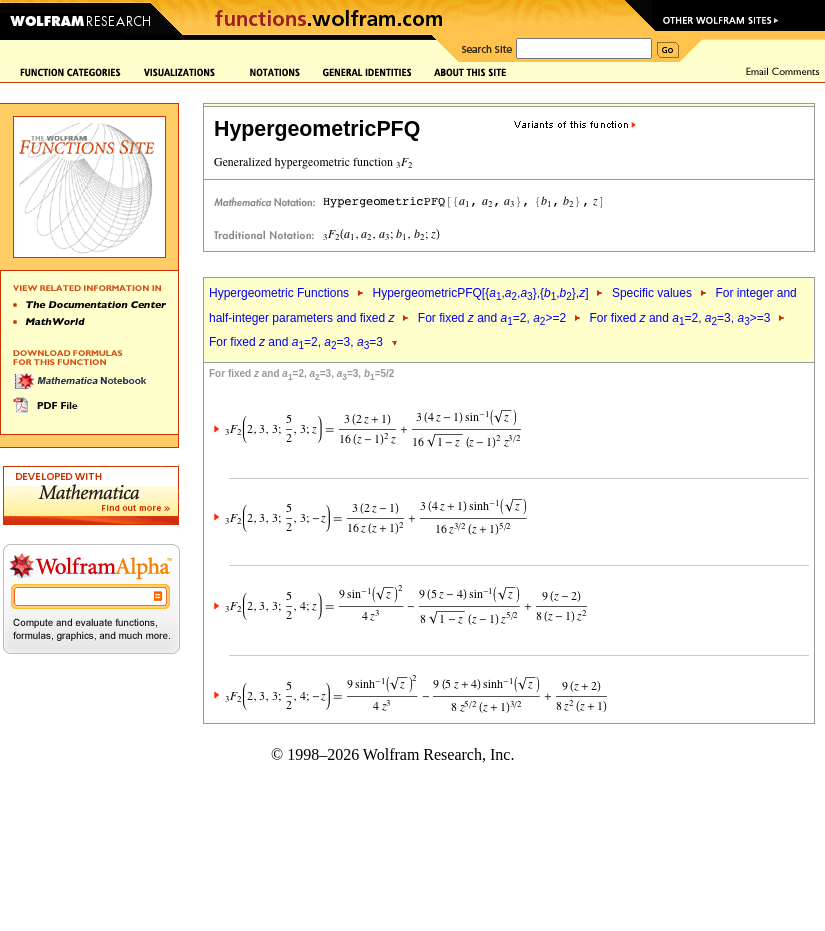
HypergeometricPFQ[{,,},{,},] (480, 293)
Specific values (652, 293)
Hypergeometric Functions (279, 293)
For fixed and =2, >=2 (492, 318)
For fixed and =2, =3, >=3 (680, 318)
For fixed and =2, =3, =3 (296, 342)
